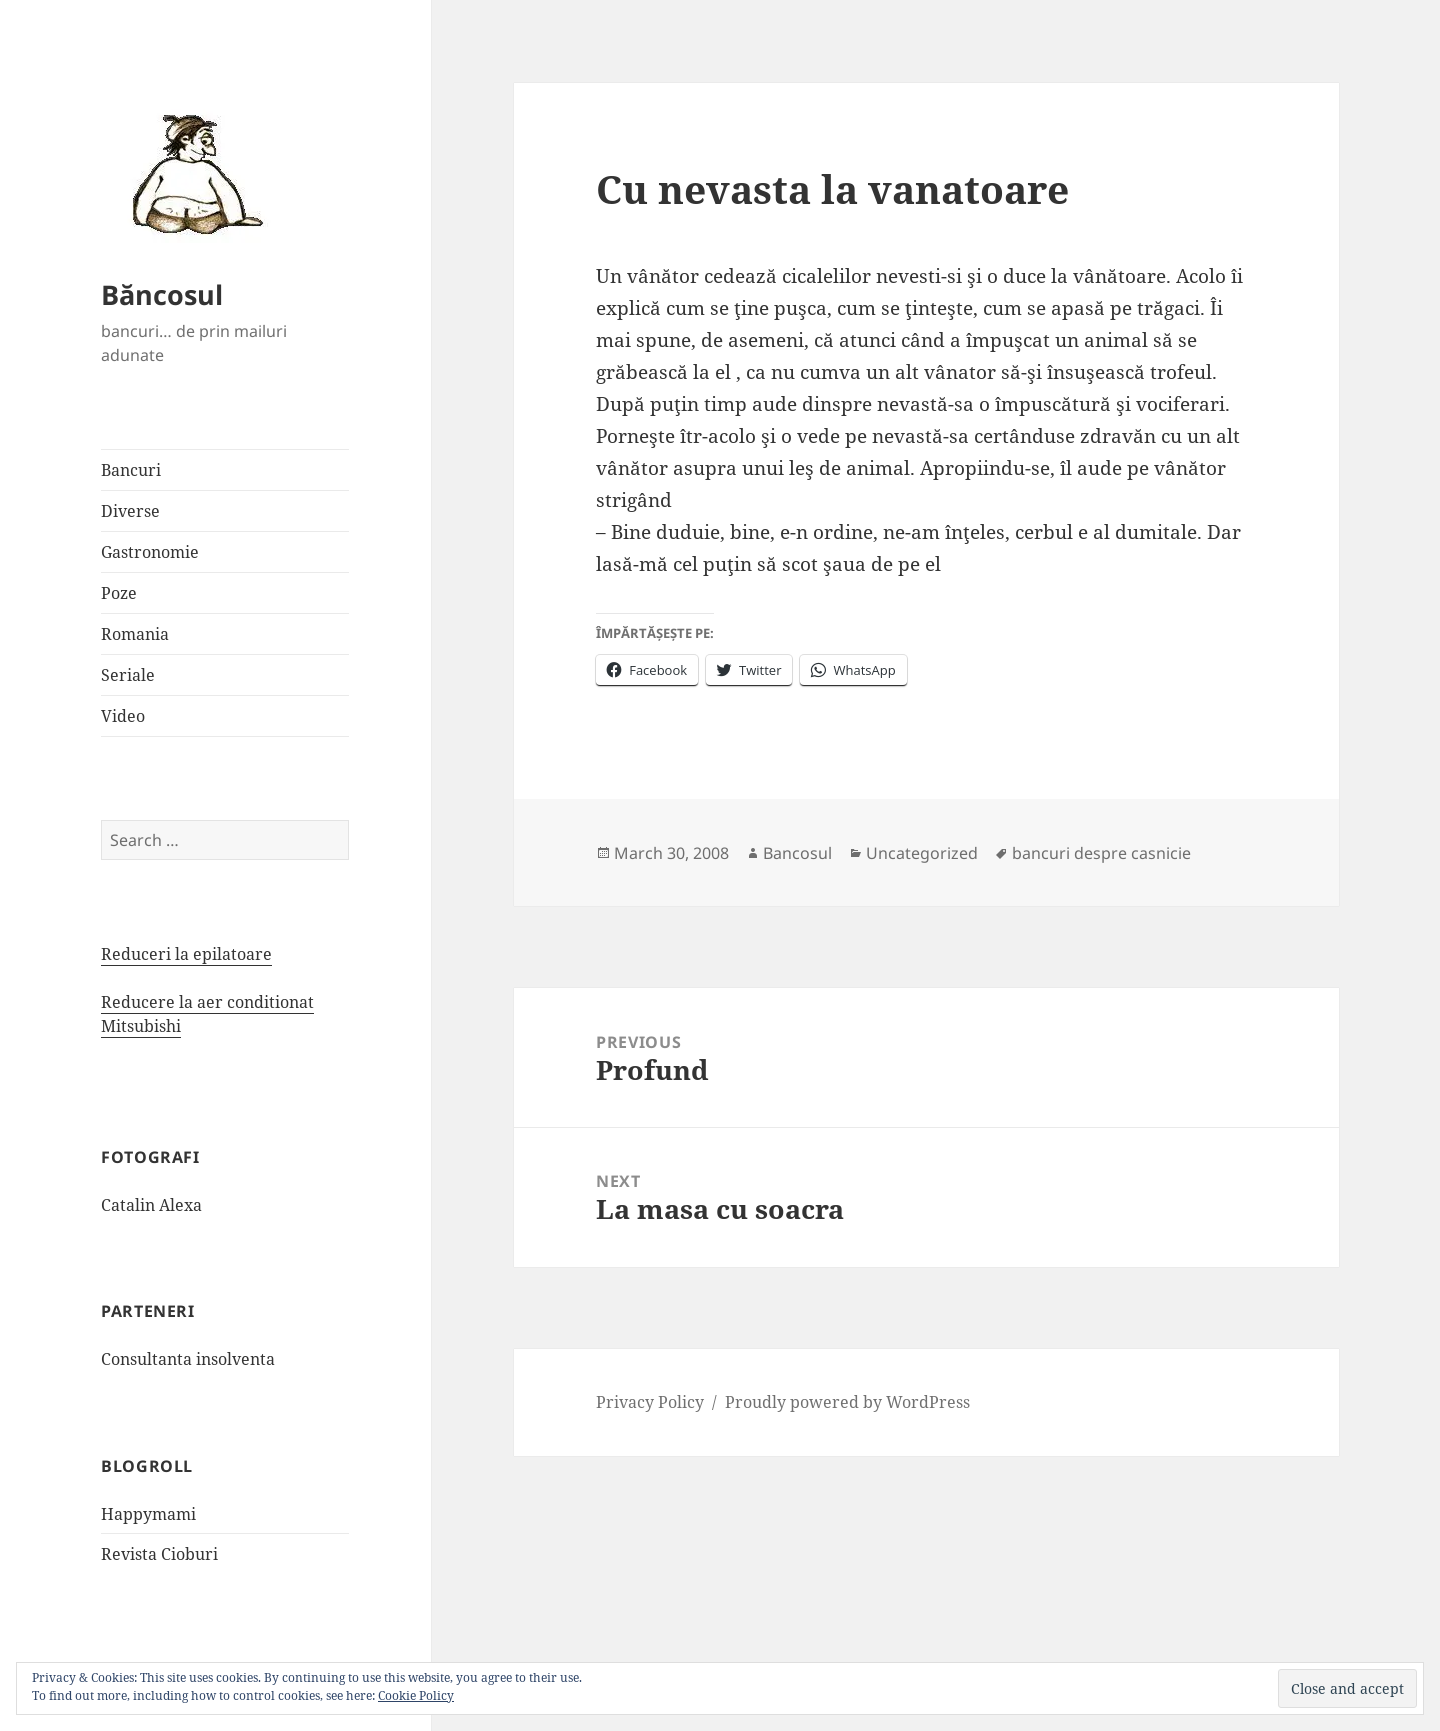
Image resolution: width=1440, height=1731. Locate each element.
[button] (191, 173)
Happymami (148, 1514)
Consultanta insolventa (188, 1359)
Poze (119, 593)
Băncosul (162, 294)
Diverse (130, 511)
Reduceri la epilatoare (186, 954)
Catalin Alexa (151, 1205)
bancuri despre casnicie (1101, 853)
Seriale (128, 675)
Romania (135, 634)
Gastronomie (150, 552)
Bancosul (797, 853)
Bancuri (131, 470)
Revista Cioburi (159, 1554)
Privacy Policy (650, 1402)
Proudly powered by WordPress (847, 1402)
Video (123, 716)
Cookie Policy (416, 1695)
